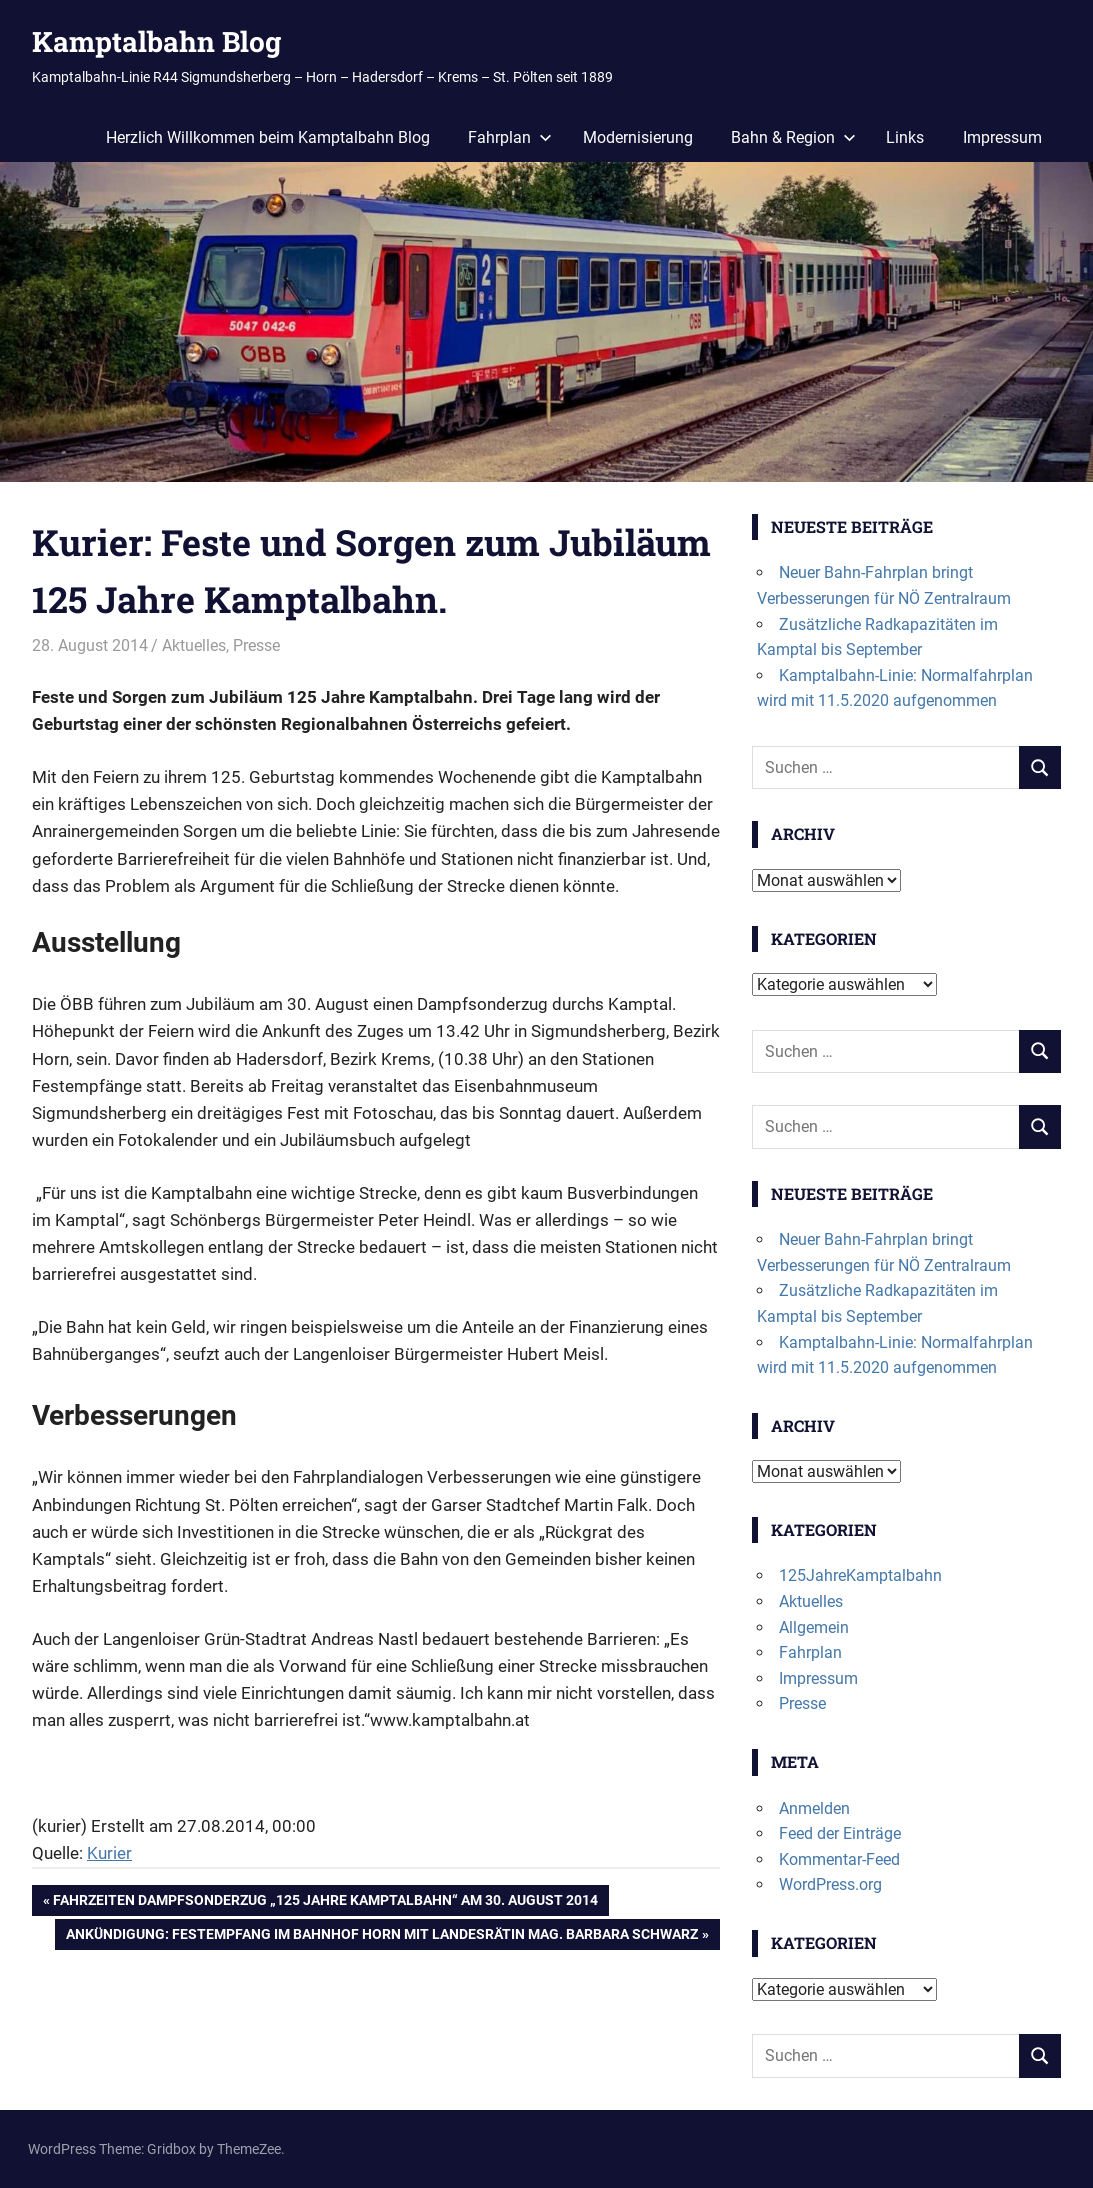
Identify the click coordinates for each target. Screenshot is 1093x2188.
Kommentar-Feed (839, 1859)
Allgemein (814, 1627)
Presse (256, 645)
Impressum (1002, 137)
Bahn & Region (793, 137)
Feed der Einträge (840, 1833)
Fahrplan (510, 137)
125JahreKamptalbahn (860, 1575)
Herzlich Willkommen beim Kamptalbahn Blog (268, 137)
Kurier (109, 1853)
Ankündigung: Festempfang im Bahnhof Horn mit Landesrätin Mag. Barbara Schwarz (381, 1936)
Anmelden (814, 1808)
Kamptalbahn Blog (156, 41)
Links (905, 137)
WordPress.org (830, 1884)
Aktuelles (194, 645)
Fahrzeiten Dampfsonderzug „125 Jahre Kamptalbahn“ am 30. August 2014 (325, 1902)
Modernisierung (638, 137)
